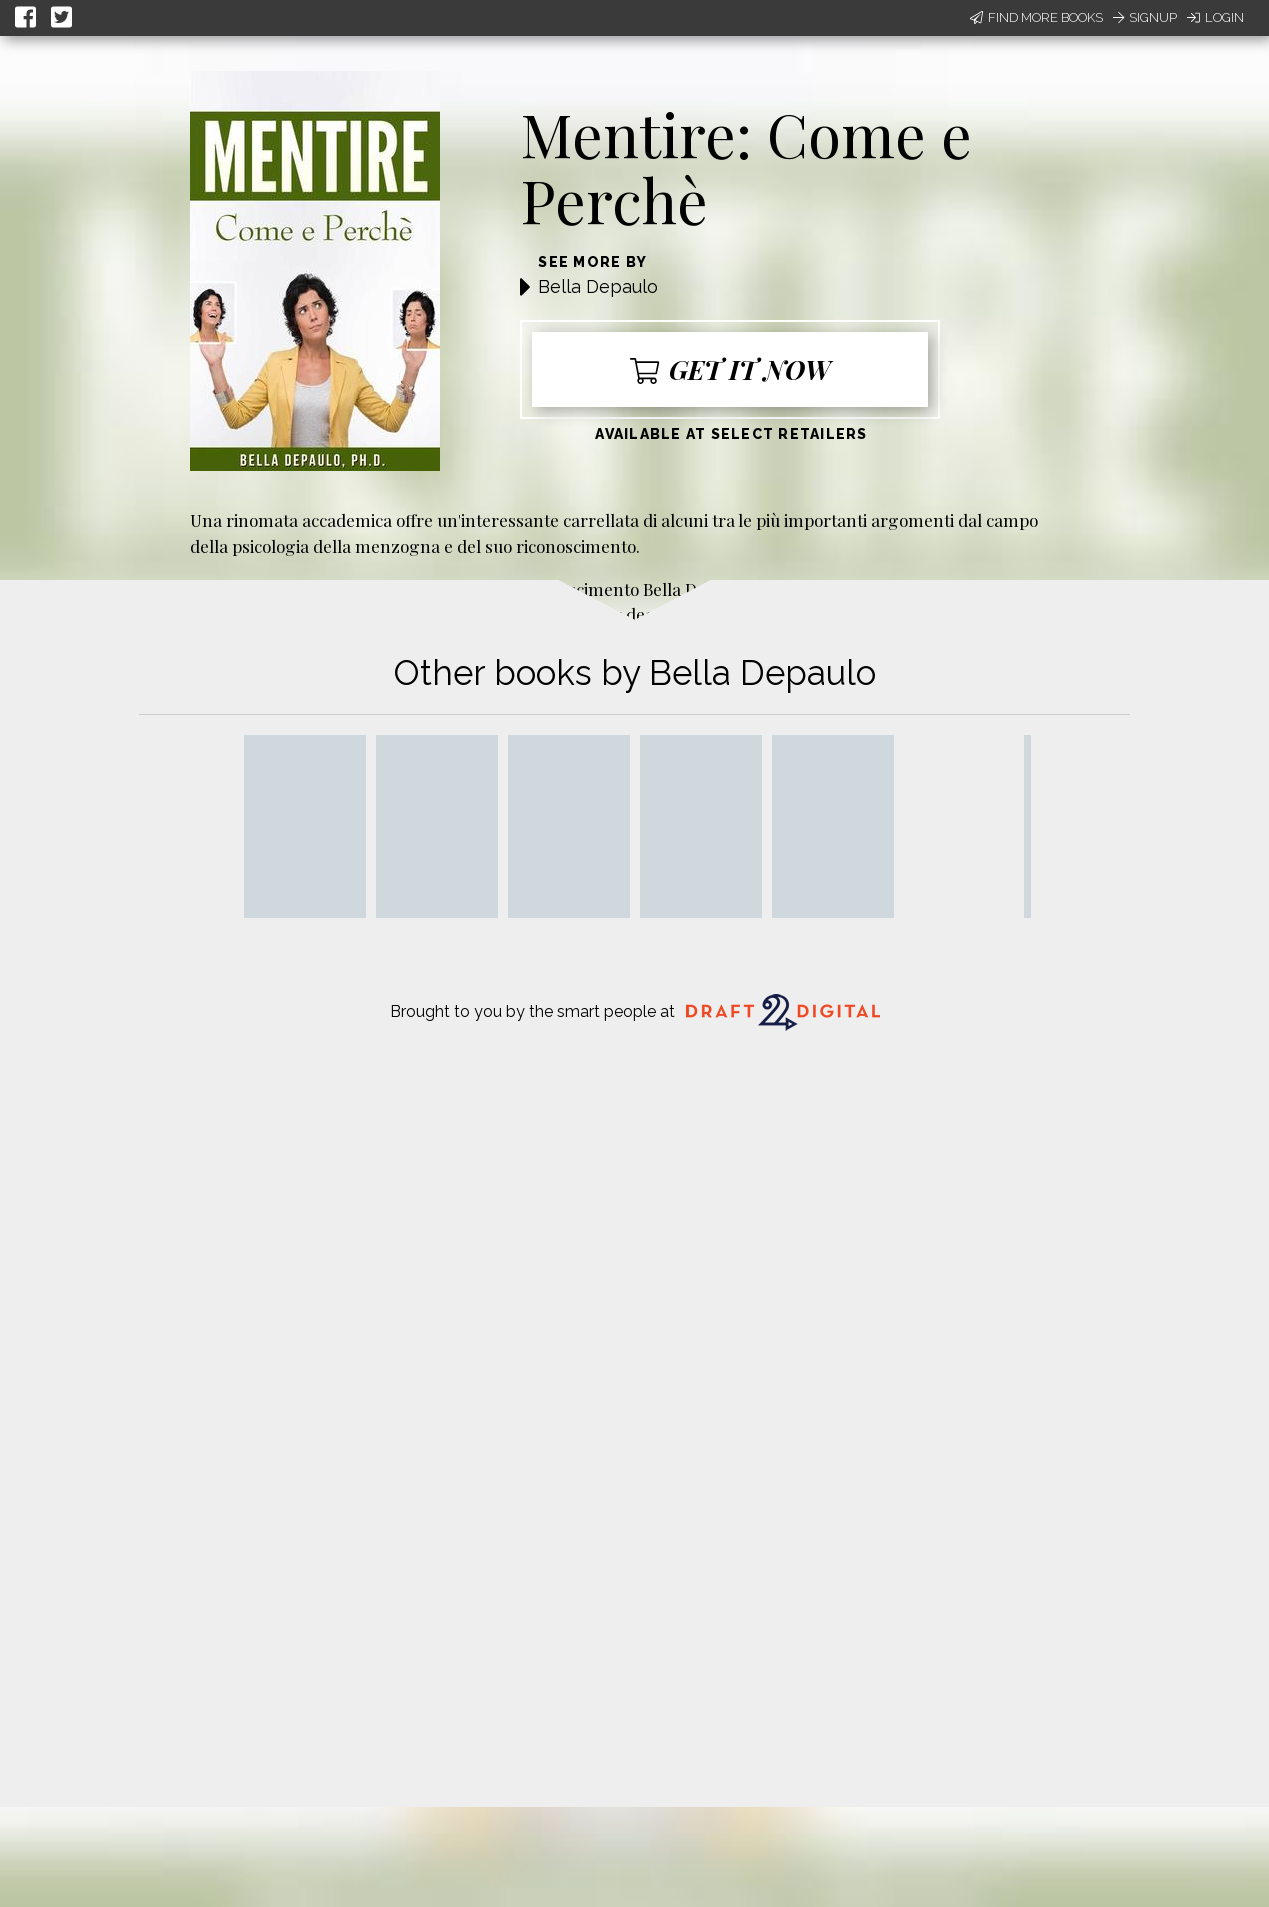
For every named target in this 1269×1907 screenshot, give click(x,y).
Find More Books (1036, 17)
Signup (1145, 17)
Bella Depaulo (598, 286)
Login (1215, 17)
